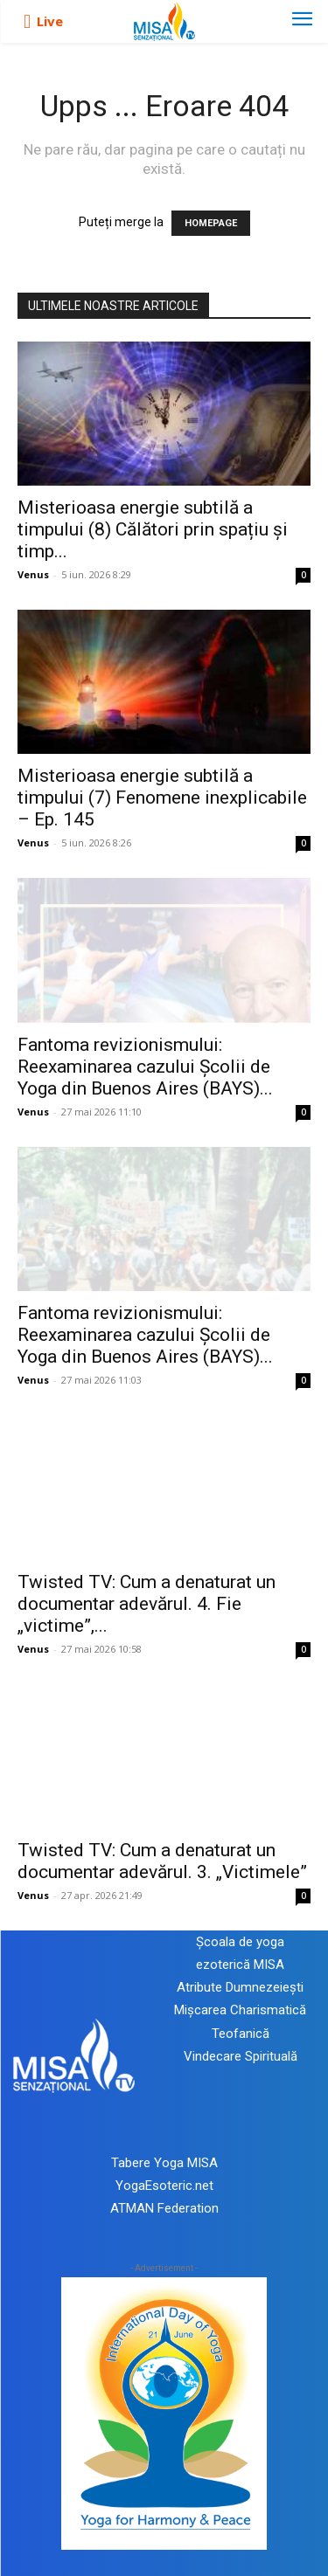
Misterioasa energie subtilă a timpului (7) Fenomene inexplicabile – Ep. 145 (162, 797)
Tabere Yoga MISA (164, 2163)
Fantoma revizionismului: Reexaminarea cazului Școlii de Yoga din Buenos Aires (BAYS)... (145, 1066)
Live (50, 21)
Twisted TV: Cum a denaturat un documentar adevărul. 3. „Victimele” (162, 1861)
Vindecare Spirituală (240, 2056)
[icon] (27, 22)
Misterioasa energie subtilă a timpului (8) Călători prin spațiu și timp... (152, 529)
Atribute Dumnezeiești (240, 1987)
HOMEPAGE (211, 223)
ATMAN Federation (164, 2208)
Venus (33, 574)
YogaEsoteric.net (164, 2185)
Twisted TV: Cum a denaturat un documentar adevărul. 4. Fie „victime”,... (146, 1603)
